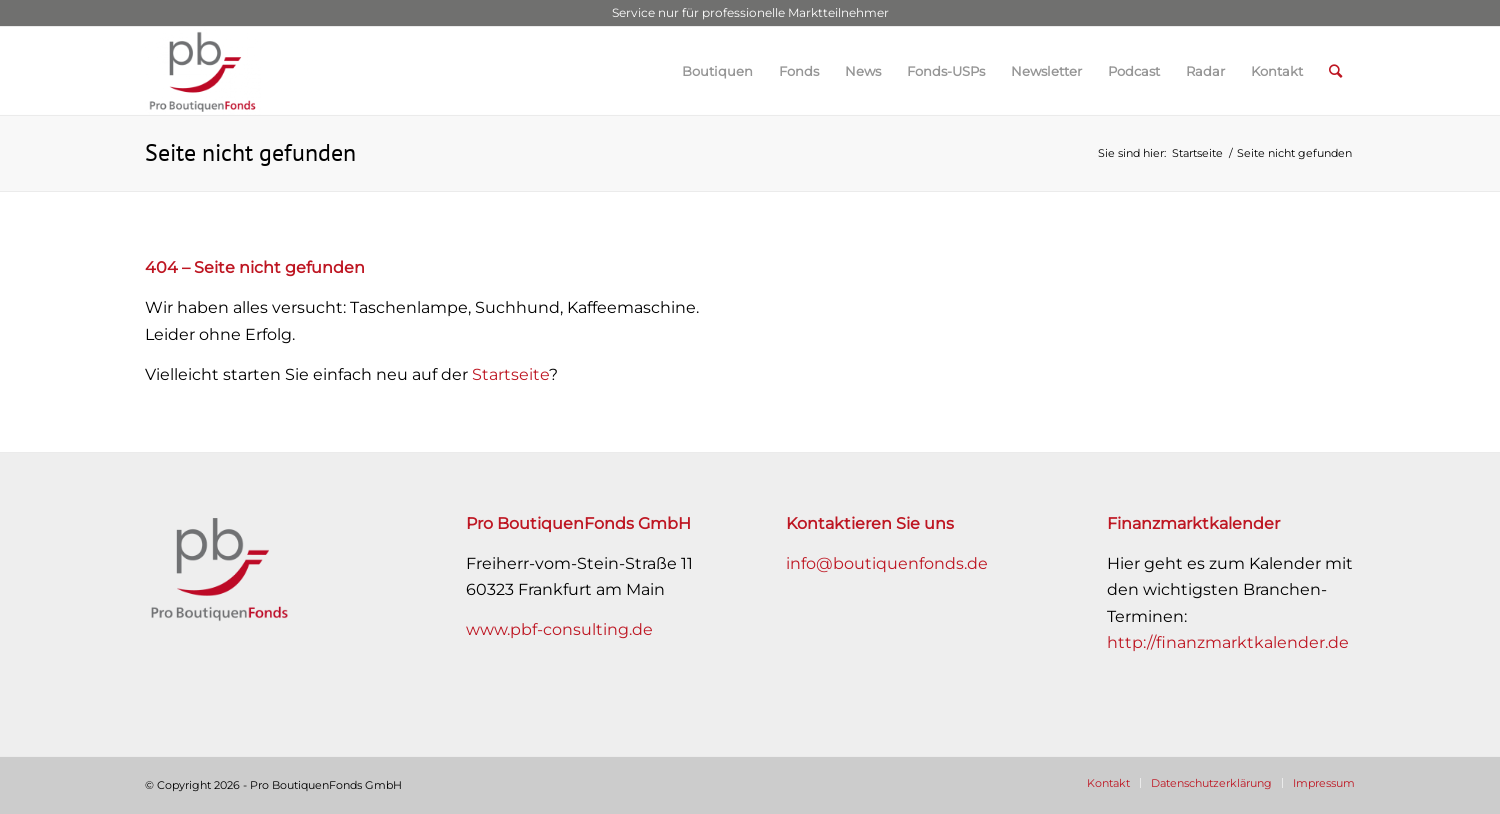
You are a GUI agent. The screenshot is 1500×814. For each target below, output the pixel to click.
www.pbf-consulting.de (559, 629)
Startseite (510, 374)
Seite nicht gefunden (250, 152)
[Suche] (1335, 71)
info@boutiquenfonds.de (887, 563)
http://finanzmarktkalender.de (1228, 642)
